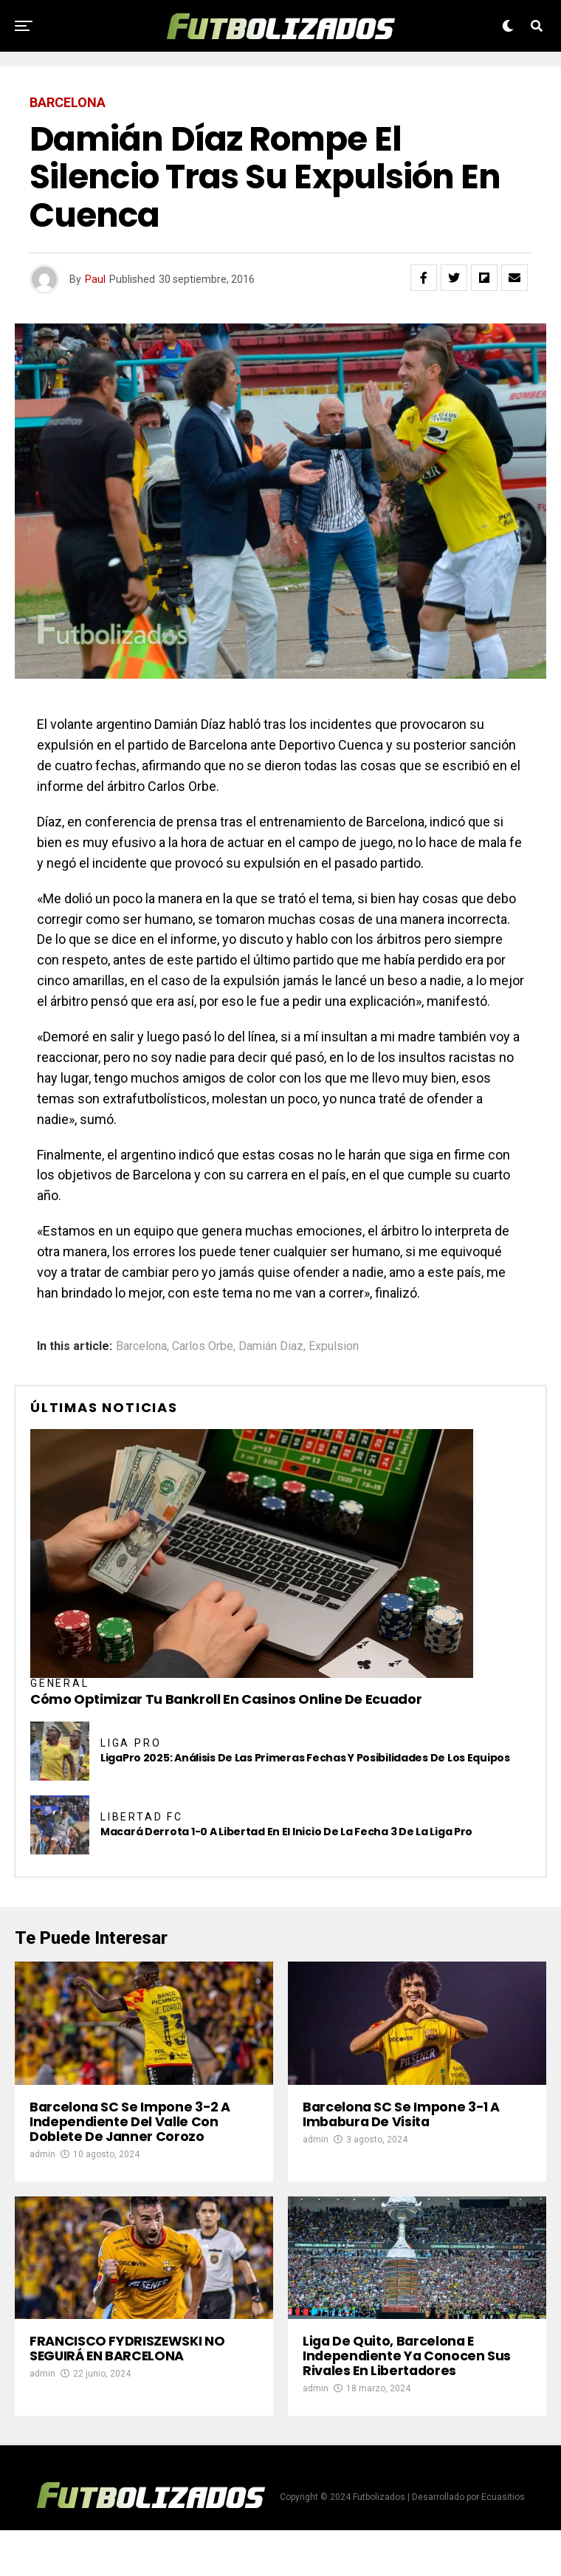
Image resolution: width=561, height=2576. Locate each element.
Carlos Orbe (202, 1346)
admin (42, 2177)
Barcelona (141, 1346)
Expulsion (334, 1346)
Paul (95, 279)
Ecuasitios (503, 2543)
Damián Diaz (270, 1346)
